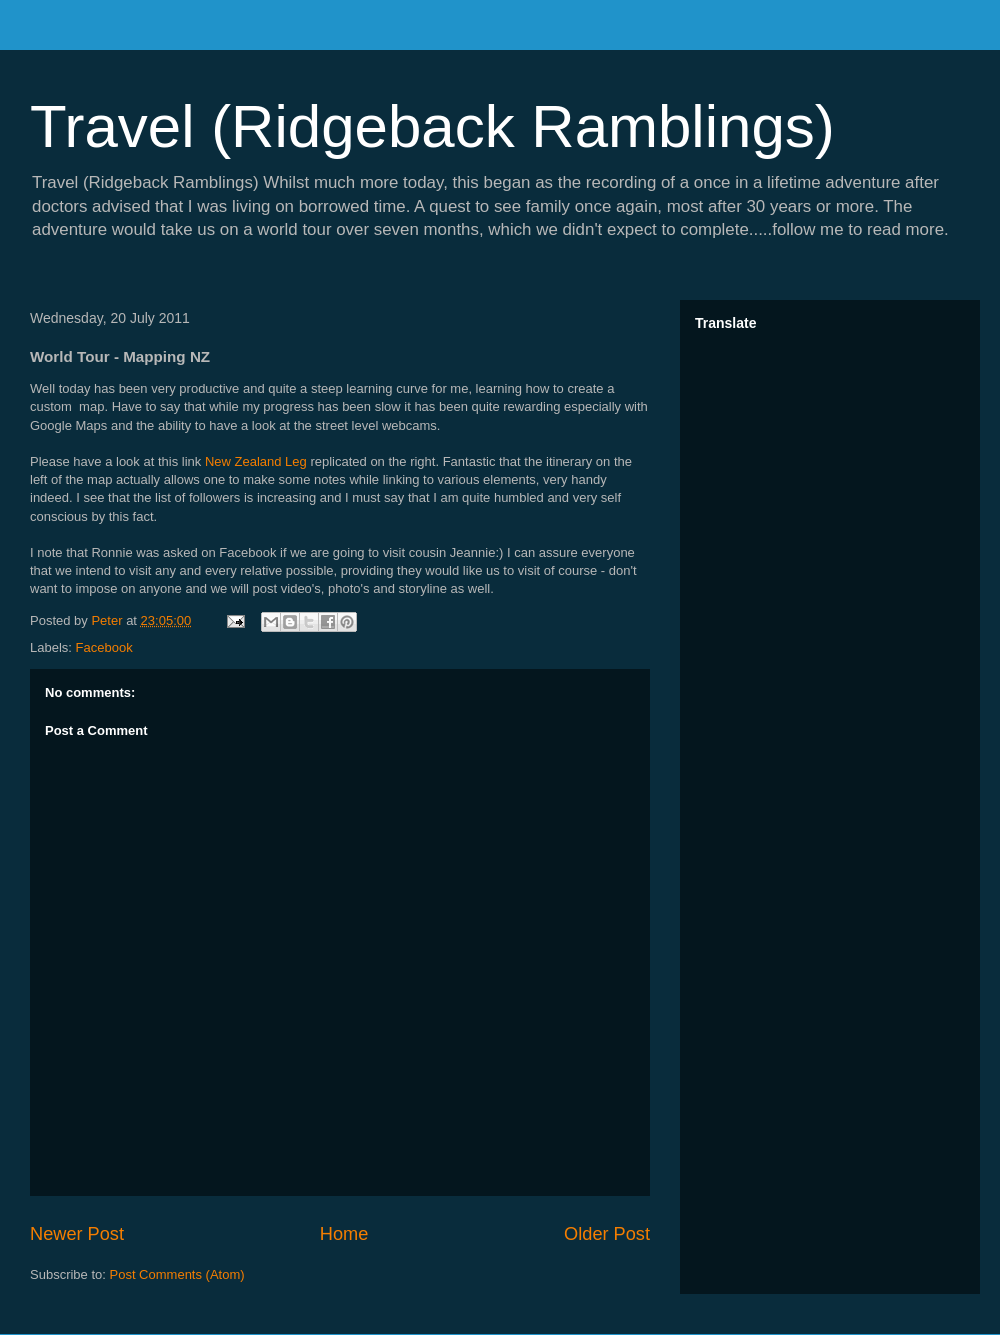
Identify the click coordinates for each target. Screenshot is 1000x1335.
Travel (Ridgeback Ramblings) (432, 126)
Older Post (607, 1234)
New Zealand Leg (256, 461)
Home (344, 1234)
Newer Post (77, 1234)
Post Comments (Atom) (177, 1274)
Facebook (104, 647)
